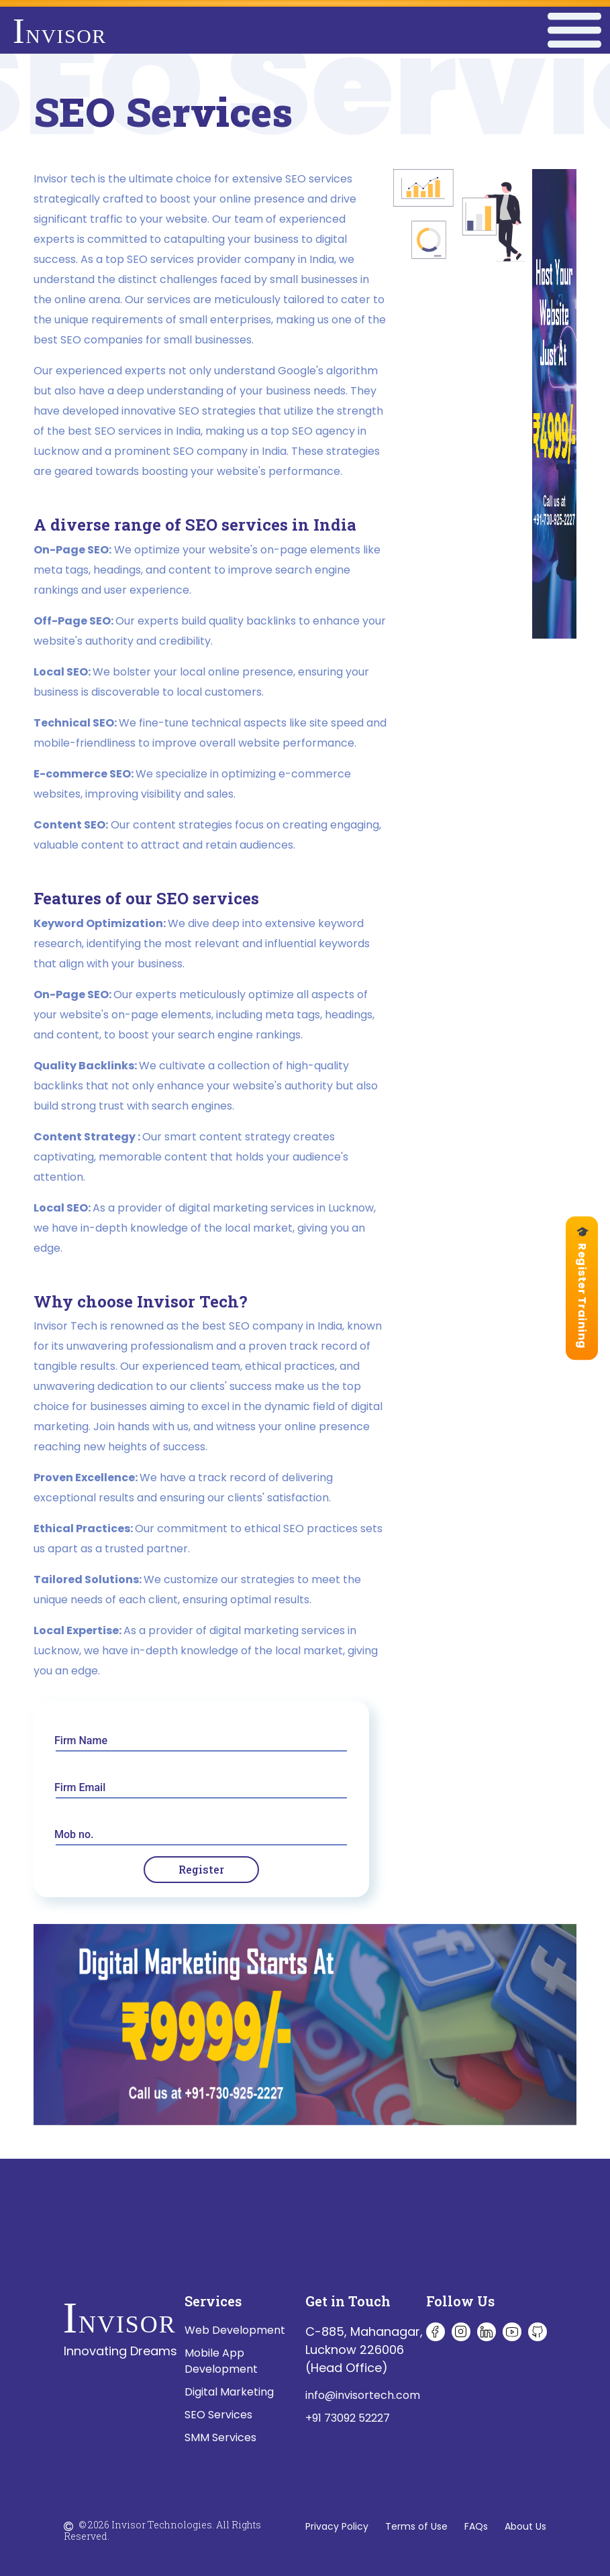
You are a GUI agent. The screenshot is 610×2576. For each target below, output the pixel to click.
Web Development (235, 2330)
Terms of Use (416, 2526)
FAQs (476, 2526)
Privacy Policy (336, 2526)
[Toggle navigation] (574, 30)
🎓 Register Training (582, 1288)
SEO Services (218, 2414)
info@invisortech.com (362, 2395)
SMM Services (220, 2437)
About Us (525, 2526)
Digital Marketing (229, 2392)
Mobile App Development (221, 2361)
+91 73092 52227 (347, 2418)
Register (201, 1869)
